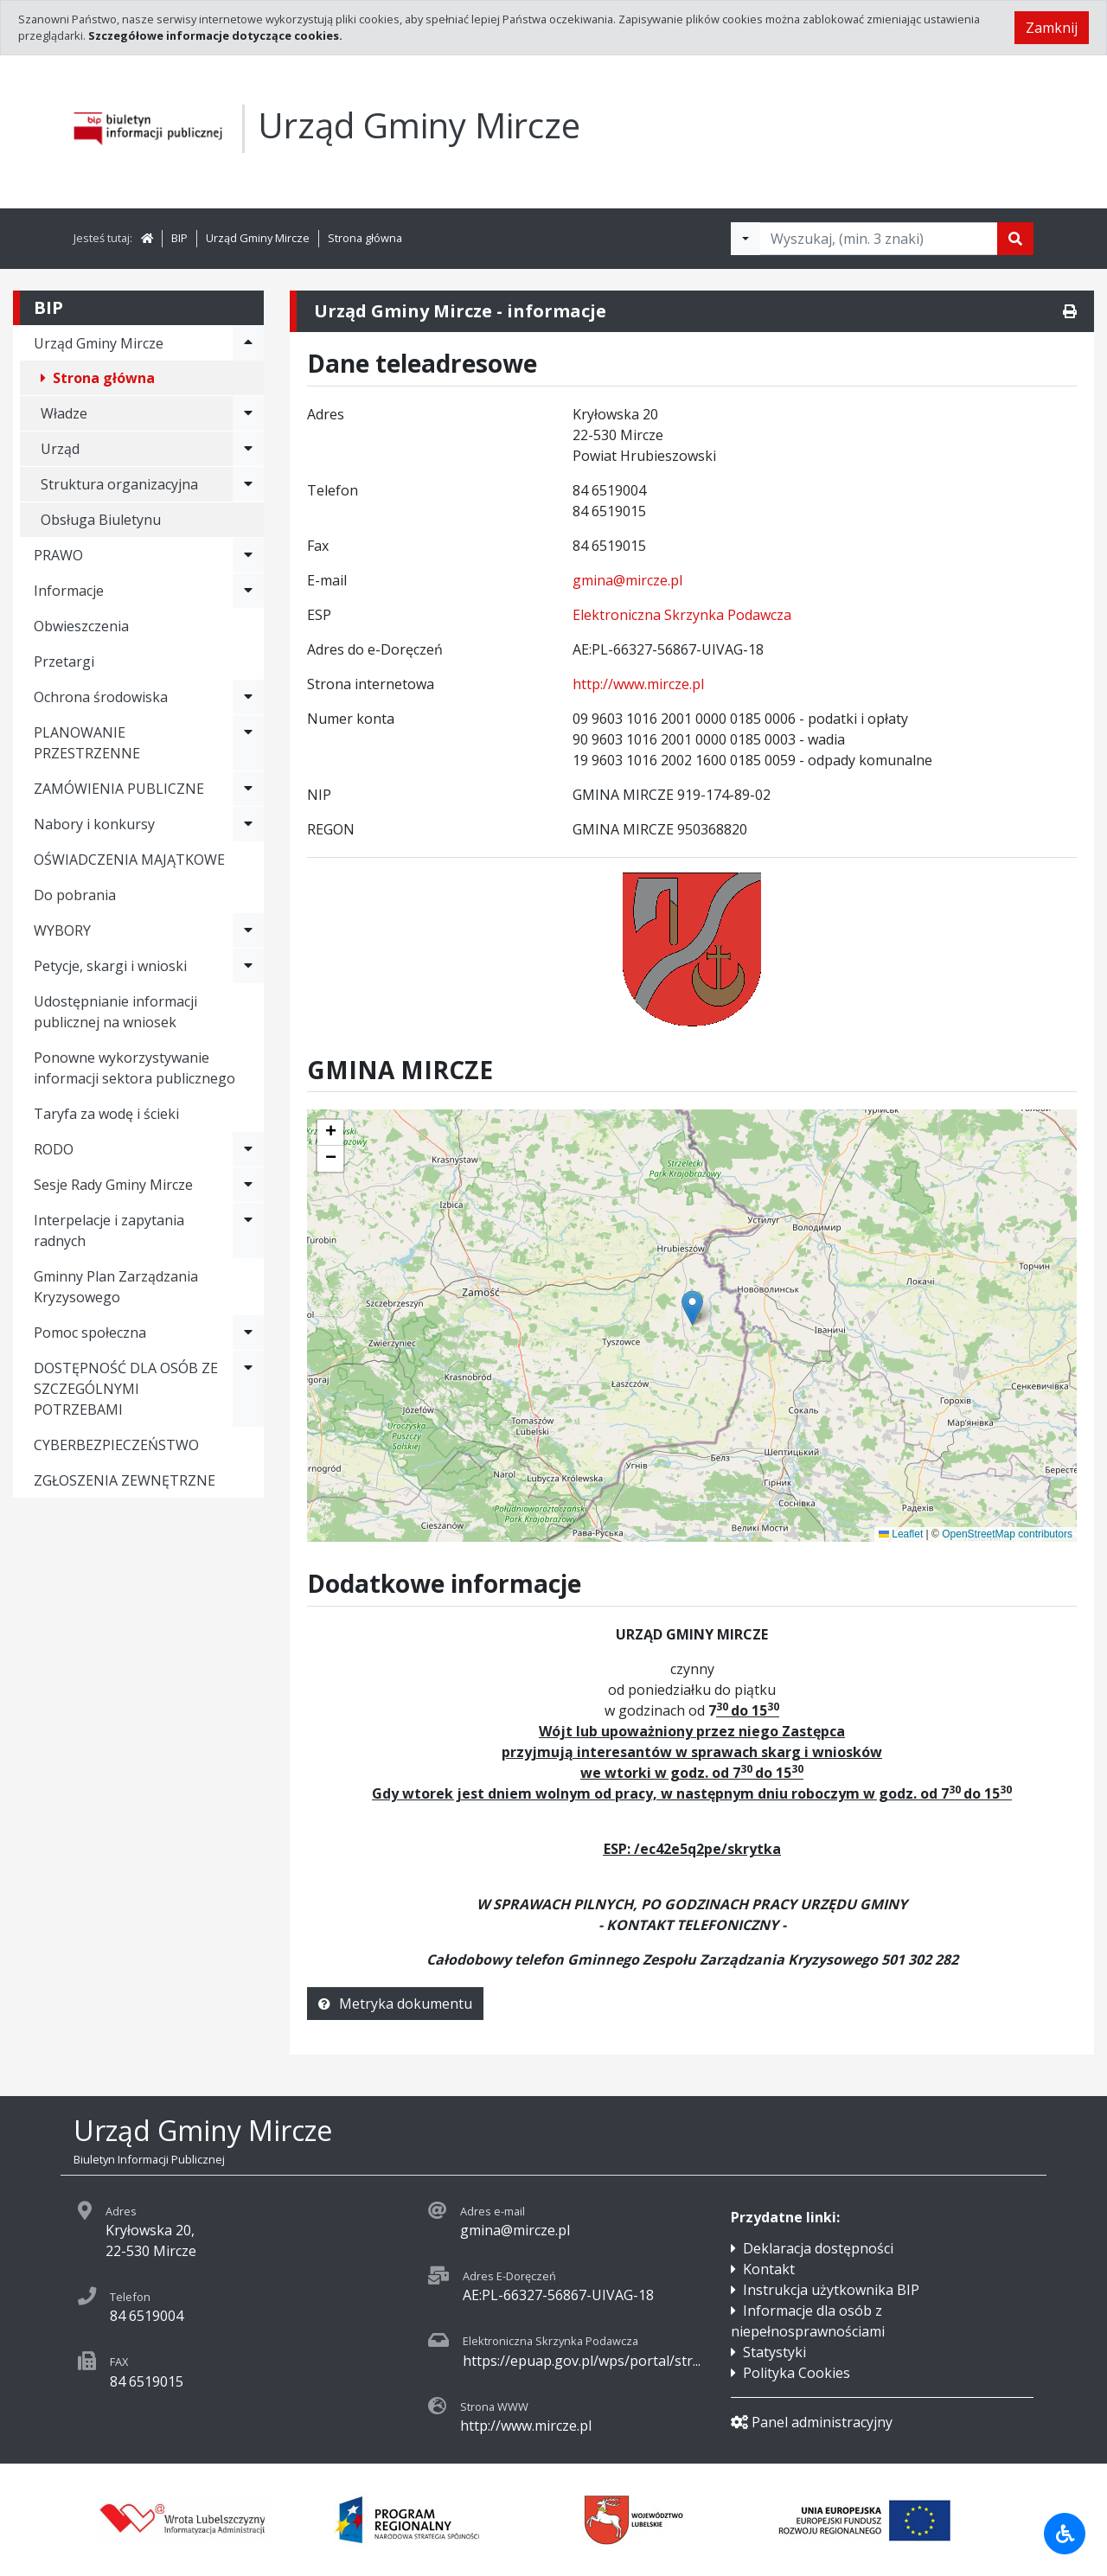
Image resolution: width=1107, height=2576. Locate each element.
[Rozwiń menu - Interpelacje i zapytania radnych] (248, 1230)
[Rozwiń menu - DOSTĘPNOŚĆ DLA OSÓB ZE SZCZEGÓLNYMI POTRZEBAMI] (248, 1389)
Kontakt (769, 2269)
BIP (179, 238)
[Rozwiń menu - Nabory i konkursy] (248, 824)
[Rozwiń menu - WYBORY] (248, 930)
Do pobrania (75, 894)
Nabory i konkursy (94, 824)
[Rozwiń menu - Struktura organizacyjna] (248, 484)
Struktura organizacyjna (119, 484)
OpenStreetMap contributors (1007, 1534)
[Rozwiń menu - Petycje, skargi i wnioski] (248, 966)
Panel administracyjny (812, 2422)
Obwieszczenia (81, 626)
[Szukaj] (1015, 238)
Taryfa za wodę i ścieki (106, 1113)
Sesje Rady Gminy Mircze (113, 1184)
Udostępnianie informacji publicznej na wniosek (115, 1012)
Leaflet (901, 1534)
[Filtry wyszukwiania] (745, 238)
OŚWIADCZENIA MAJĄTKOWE (129, 859)
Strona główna (365, 238)
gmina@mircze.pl (627, 580)
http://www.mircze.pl (638, 684)
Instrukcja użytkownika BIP (831, 2289)
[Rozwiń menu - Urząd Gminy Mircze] (248, 343)
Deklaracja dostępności (818, 2248)
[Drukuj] (1070, 311)
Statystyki (774, 2352)
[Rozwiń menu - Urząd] (248, 448)
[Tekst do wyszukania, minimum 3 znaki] (878, 238)
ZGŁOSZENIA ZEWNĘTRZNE (124, 1480)
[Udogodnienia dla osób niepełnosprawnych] (1064, 2533)
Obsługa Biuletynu (101, 519)
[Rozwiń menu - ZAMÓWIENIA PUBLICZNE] (248, 788)
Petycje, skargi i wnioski (110, 965)
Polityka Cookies (796, 2372)
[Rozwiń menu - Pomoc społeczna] (248, 1332)
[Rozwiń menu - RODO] (248, 1149)
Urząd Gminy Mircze (258, 238)
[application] (692, 1325)
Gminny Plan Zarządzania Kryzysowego (116, 1287)
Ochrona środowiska (101, 696)
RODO (54, 1149)
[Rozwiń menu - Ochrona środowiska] (248, 697)
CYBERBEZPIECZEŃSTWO (116, 1444)
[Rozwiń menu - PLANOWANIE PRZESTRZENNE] (248, 742)
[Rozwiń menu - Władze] (248, 413)
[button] (330, 1133)
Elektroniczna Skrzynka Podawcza (682, 614)
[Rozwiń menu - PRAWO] (248, 555)
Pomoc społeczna (90, 1332)
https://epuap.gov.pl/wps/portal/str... (582, 2360)
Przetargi (64, 661)
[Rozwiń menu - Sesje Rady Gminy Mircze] (248, 1184)
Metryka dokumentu (395, 2003)
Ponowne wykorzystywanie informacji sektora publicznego (134, 1068)
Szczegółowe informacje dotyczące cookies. (215, 35)
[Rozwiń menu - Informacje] (248, 590)
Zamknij (1052, 27)
